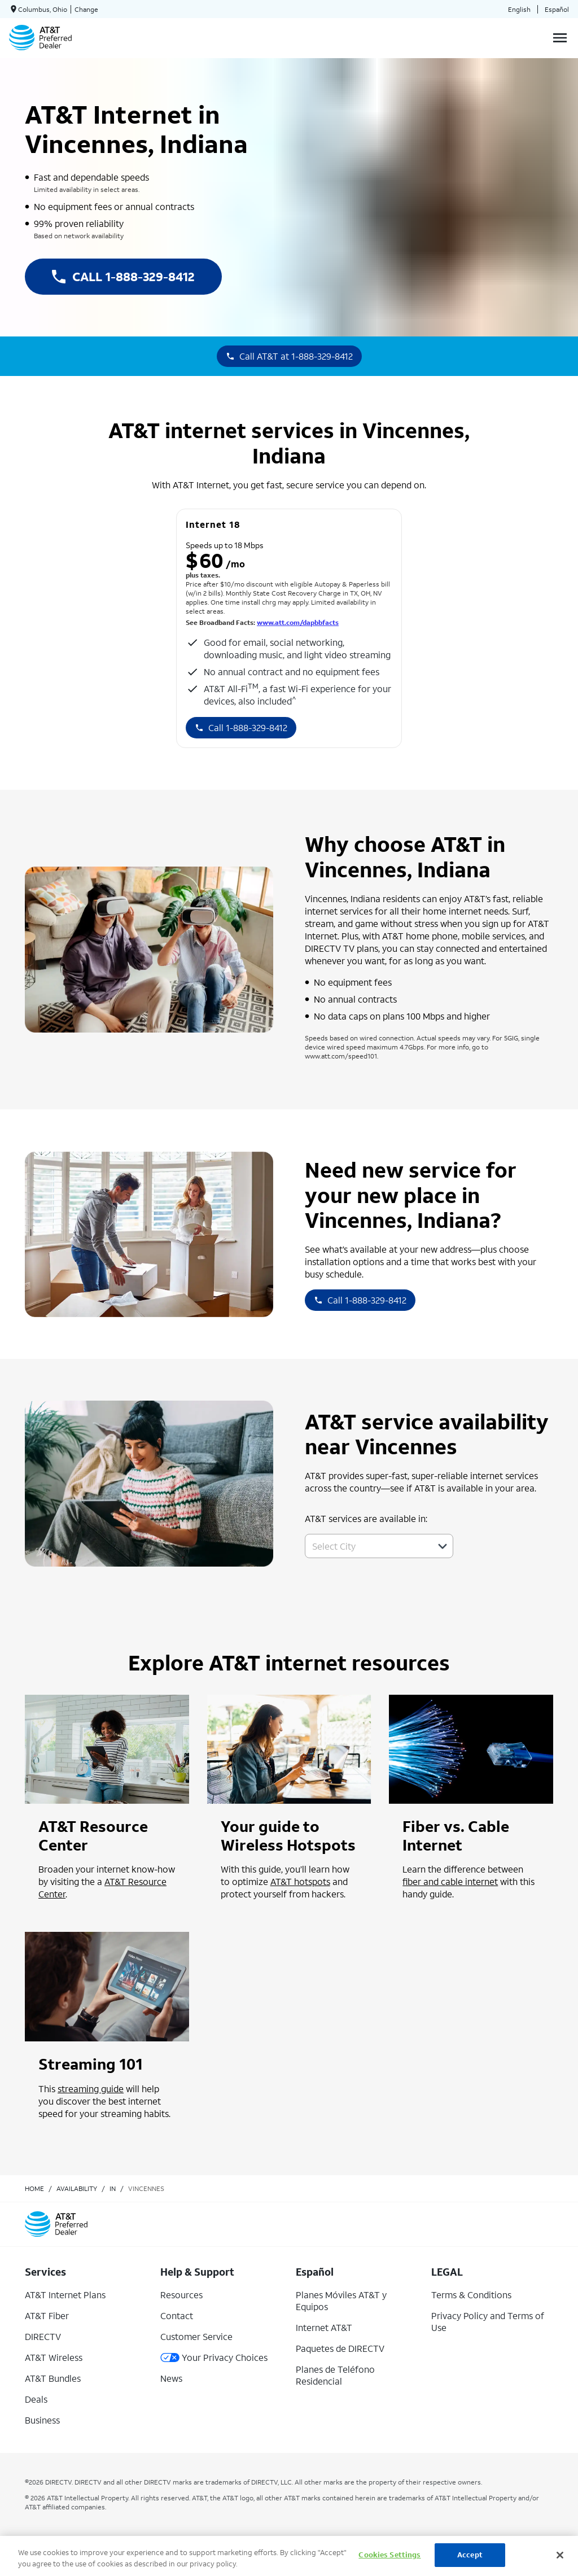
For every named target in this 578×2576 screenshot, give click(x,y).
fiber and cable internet (450, 1881)
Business (42, 2420)
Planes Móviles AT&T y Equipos (341, 2300)
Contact (176, 2315)
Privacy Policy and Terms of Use (487, 2321)
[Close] (560, 2555)
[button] (442, 1546)
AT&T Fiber (47, 2315)
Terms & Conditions (471, 2295)
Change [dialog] (86, 9)
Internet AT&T (324, 2327)
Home (34, 2188)
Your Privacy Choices (214, 2357)
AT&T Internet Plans (65, 2295)
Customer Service (196, 2336)
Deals (36, 2399)
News (171, 2378)
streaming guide (91, 2088)
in (113, 2188)
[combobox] (366, 1546)
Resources (181, 2295)
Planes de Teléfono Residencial (335, 2375)
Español (557, 9)
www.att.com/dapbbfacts (298, 622)
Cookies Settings (389, 2555)
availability (76, 2188)
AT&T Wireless (53, 2357)
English (519, 9)
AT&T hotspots (300, 1881)
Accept (470, 2555)
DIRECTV (43, 2336)
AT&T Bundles (53, 2378)
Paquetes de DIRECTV (340, 2348)
